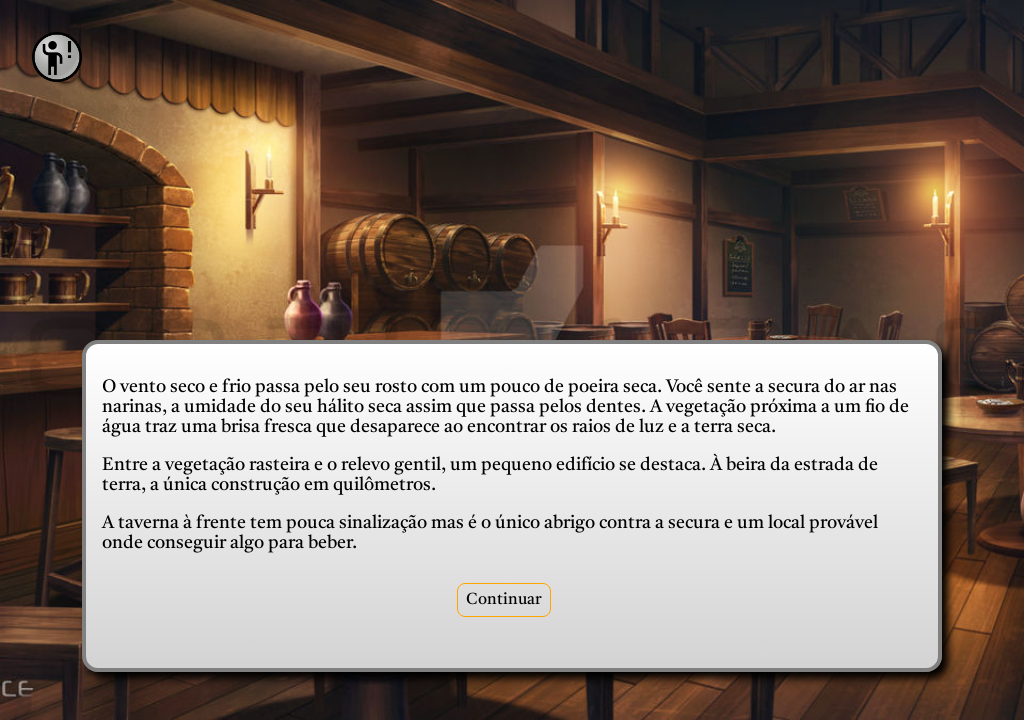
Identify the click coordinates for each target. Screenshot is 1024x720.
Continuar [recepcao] (504, 600)
